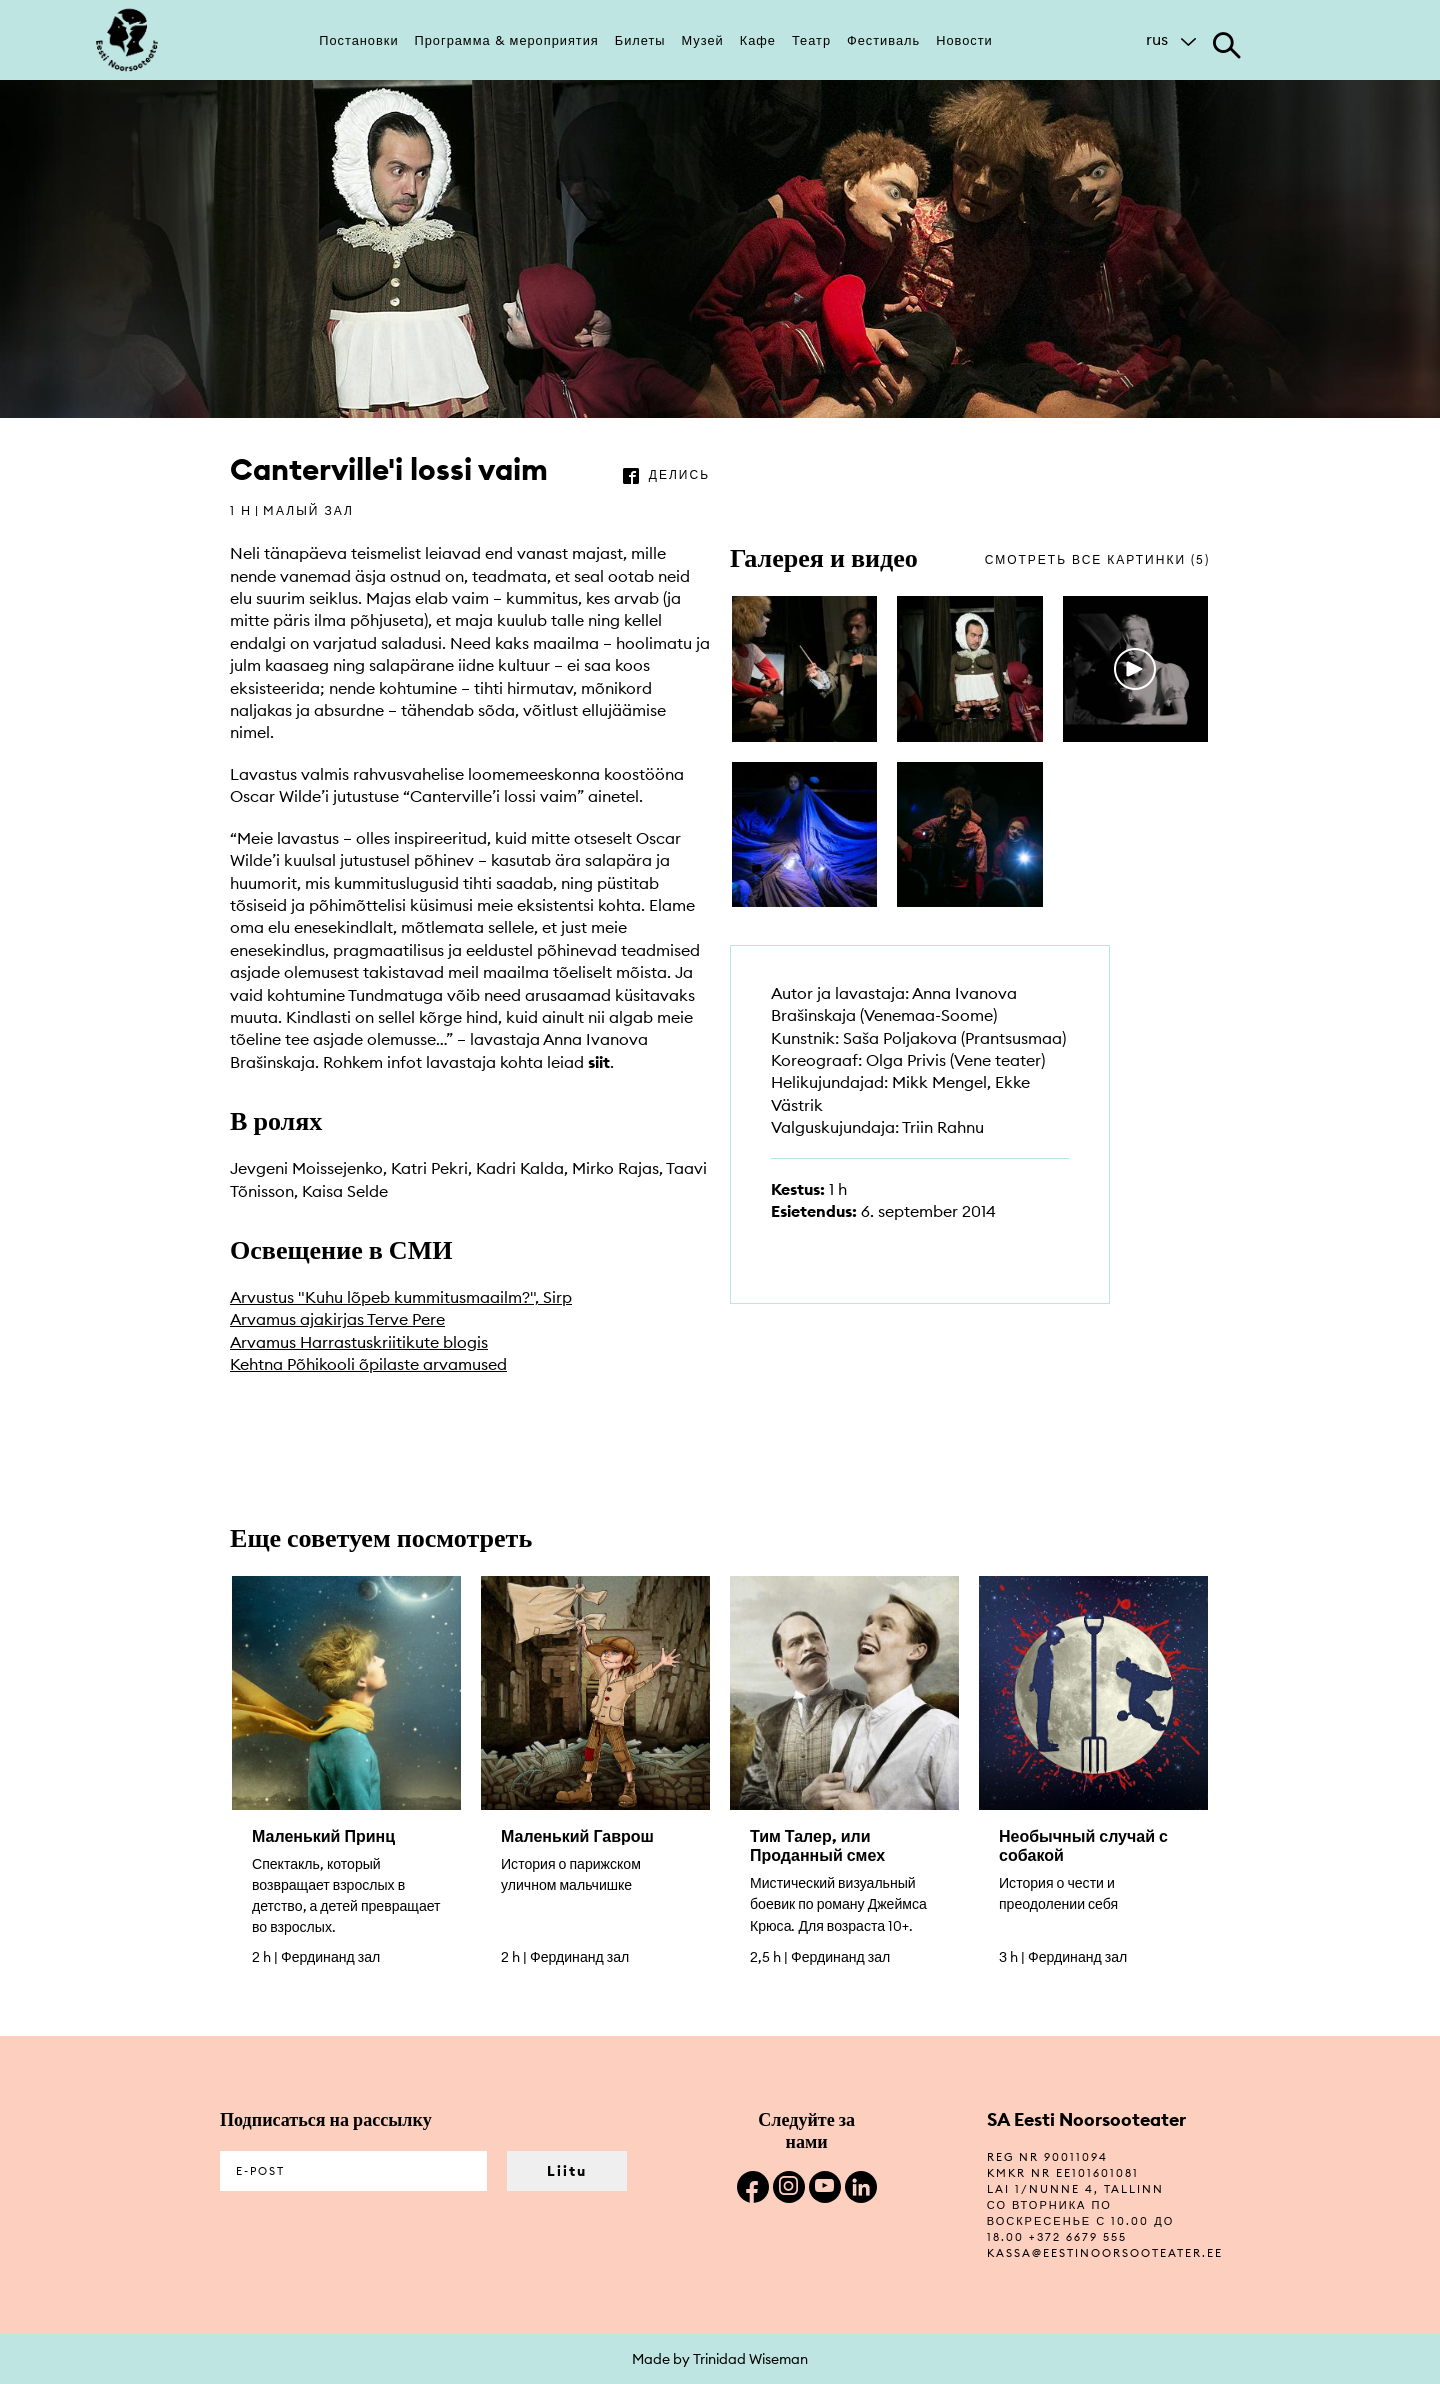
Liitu (567, 2171)
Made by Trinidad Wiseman (720, 2359)
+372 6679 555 (1078, 2237)
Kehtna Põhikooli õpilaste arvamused (368, 1364)
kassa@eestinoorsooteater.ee (1105, 2253)
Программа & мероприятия (507, 40)
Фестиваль (883, 40)
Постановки (358, 40)
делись (679, 474)
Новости (964, 40)
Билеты (640, 40)
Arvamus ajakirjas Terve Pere (337, 1319)
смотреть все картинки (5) (1097, 559)
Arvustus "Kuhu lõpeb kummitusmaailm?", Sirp (401, 1297)
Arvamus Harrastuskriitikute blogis (359, 1342)
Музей (703, 40)
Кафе (758, 40)
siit (599, 1062)
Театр (811, 40)
